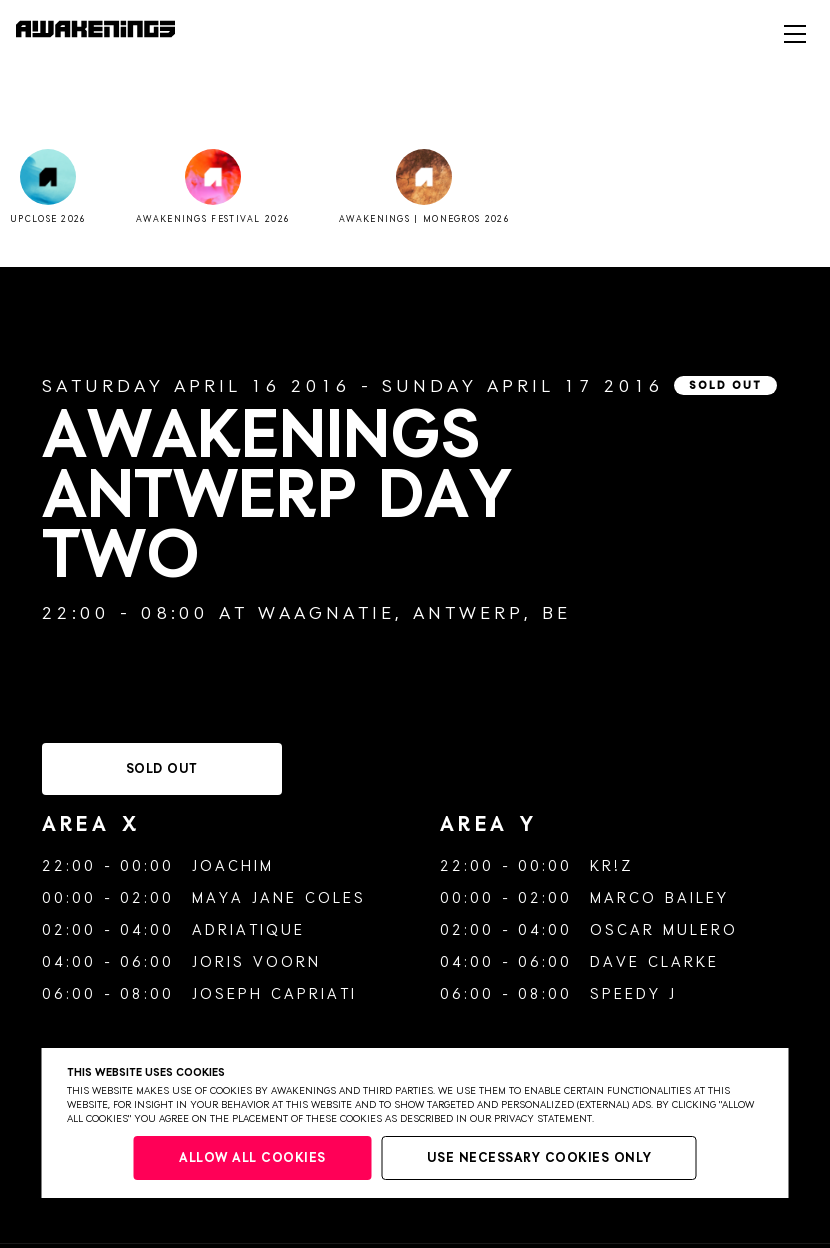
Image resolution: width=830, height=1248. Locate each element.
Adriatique (248, 930)
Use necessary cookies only (539, 1158)
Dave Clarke (654, 962)
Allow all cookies (252, 1158)
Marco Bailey (659, 898)
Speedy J (633, 994)
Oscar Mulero (664, 930)
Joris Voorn (256, 962)
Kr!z (611, 866)
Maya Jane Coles (279, 898)
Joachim (233, 866)
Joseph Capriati (274, 994)
